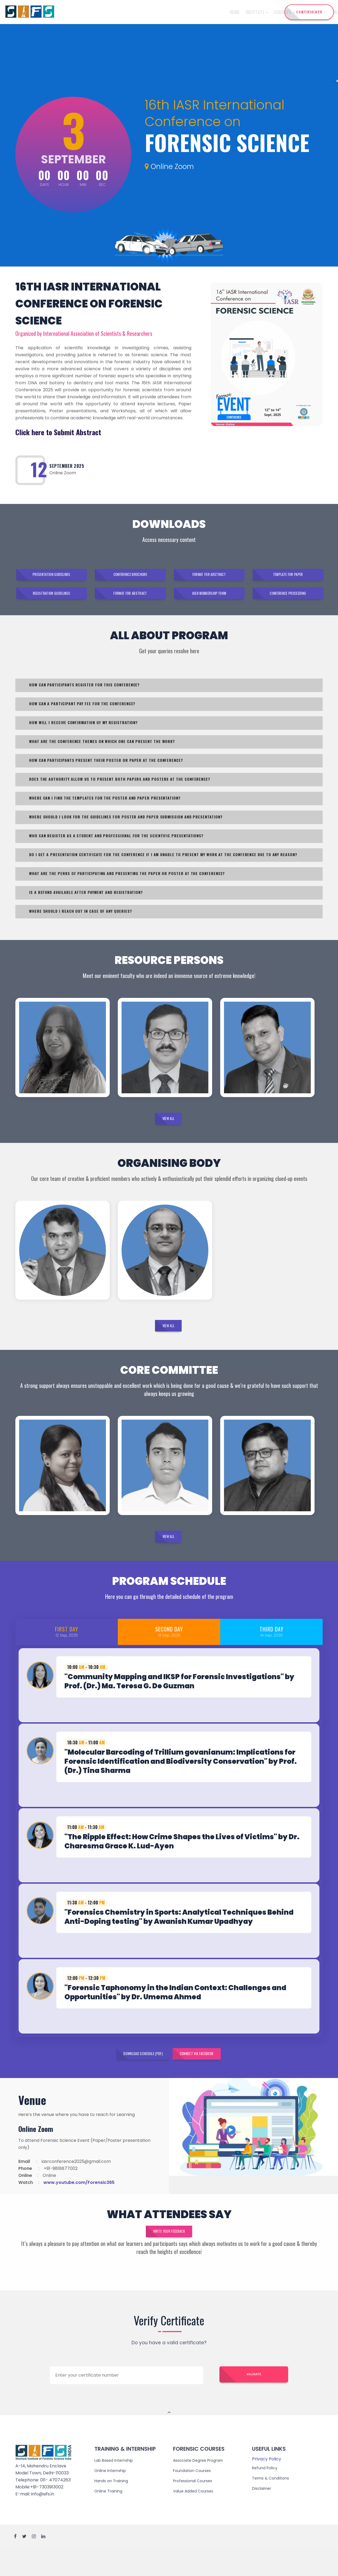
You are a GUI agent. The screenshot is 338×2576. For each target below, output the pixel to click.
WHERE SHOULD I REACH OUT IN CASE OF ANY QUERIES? (81, 918)
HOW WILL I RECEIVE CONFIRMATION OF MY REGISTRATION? (84, 729)
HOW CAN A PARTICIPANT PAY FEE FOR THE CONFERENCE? (82, 710)
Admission (212, 12)
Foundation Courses (194, 2497)
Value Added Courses (195, 2518)
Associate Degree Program (202, 2487)
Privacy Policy (266, 2485)
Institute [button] (99, 12)
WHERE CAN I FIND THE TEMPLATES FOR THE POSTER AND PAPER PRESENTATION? (105, 805)
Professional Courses (195, 2507)
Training (185, 12)
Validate (254, 2402)
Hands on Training (113, 2507)
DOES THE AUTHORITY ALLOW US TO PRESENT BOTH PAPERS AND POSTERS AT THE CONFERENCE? (120, 786)
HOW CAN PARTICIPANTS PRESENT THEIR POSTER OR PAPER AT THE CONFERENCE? (106, 767)
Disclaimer (263, 2515)
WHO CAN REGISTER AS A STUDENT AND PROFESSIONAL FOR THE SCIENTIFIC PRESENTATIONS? (117, 842)
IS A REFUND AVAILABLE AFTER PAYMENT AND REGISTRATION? (86, 899)
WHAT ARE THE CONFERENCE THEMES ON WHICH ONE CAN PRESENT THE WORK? (102, 748)
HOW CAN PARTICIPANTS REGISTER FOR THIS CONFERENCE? (85, 691)
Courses (127, 12)
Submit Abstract (78, 432)
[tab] (169, 1696)
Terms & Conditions (273, 2505)
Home (77, 12)
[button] (169, 1697)
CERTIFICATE (309, 12)
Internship (156, 12)
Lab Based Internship (116, 2487)
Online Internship (112, 2497)
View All (168, 1128)
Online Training (110, 2518)
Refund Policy (266, 2494)
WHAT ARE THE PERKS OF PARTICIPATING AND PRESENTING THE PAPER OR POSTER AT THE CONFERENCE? (128, 880)
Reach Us (256, 12)
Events (235, 12)
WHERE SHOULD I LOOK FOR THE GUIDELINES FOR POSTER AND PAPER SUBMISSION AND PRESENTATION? (126, 824)
